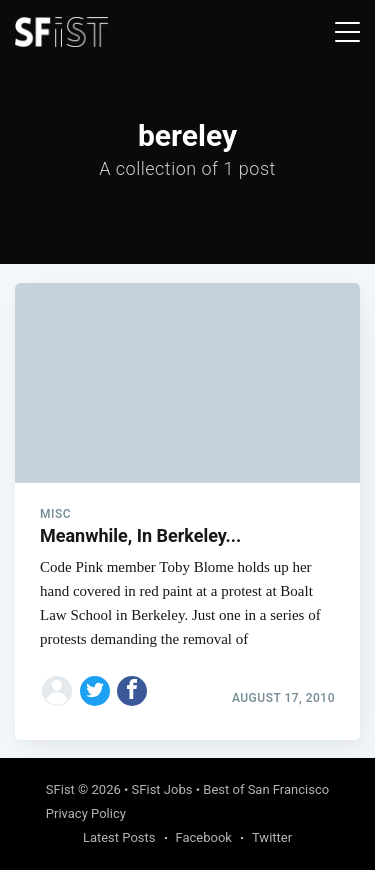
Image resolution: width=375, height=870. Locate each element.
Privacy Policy (86, 813)
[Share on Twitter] (95, 691)
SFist (60, 789)
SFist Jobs (162, 789)
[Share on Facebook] (132, 691)
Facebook (204, 837)
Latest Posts (119, 837)
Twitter (272, 837)
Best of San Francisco (266, 789)
